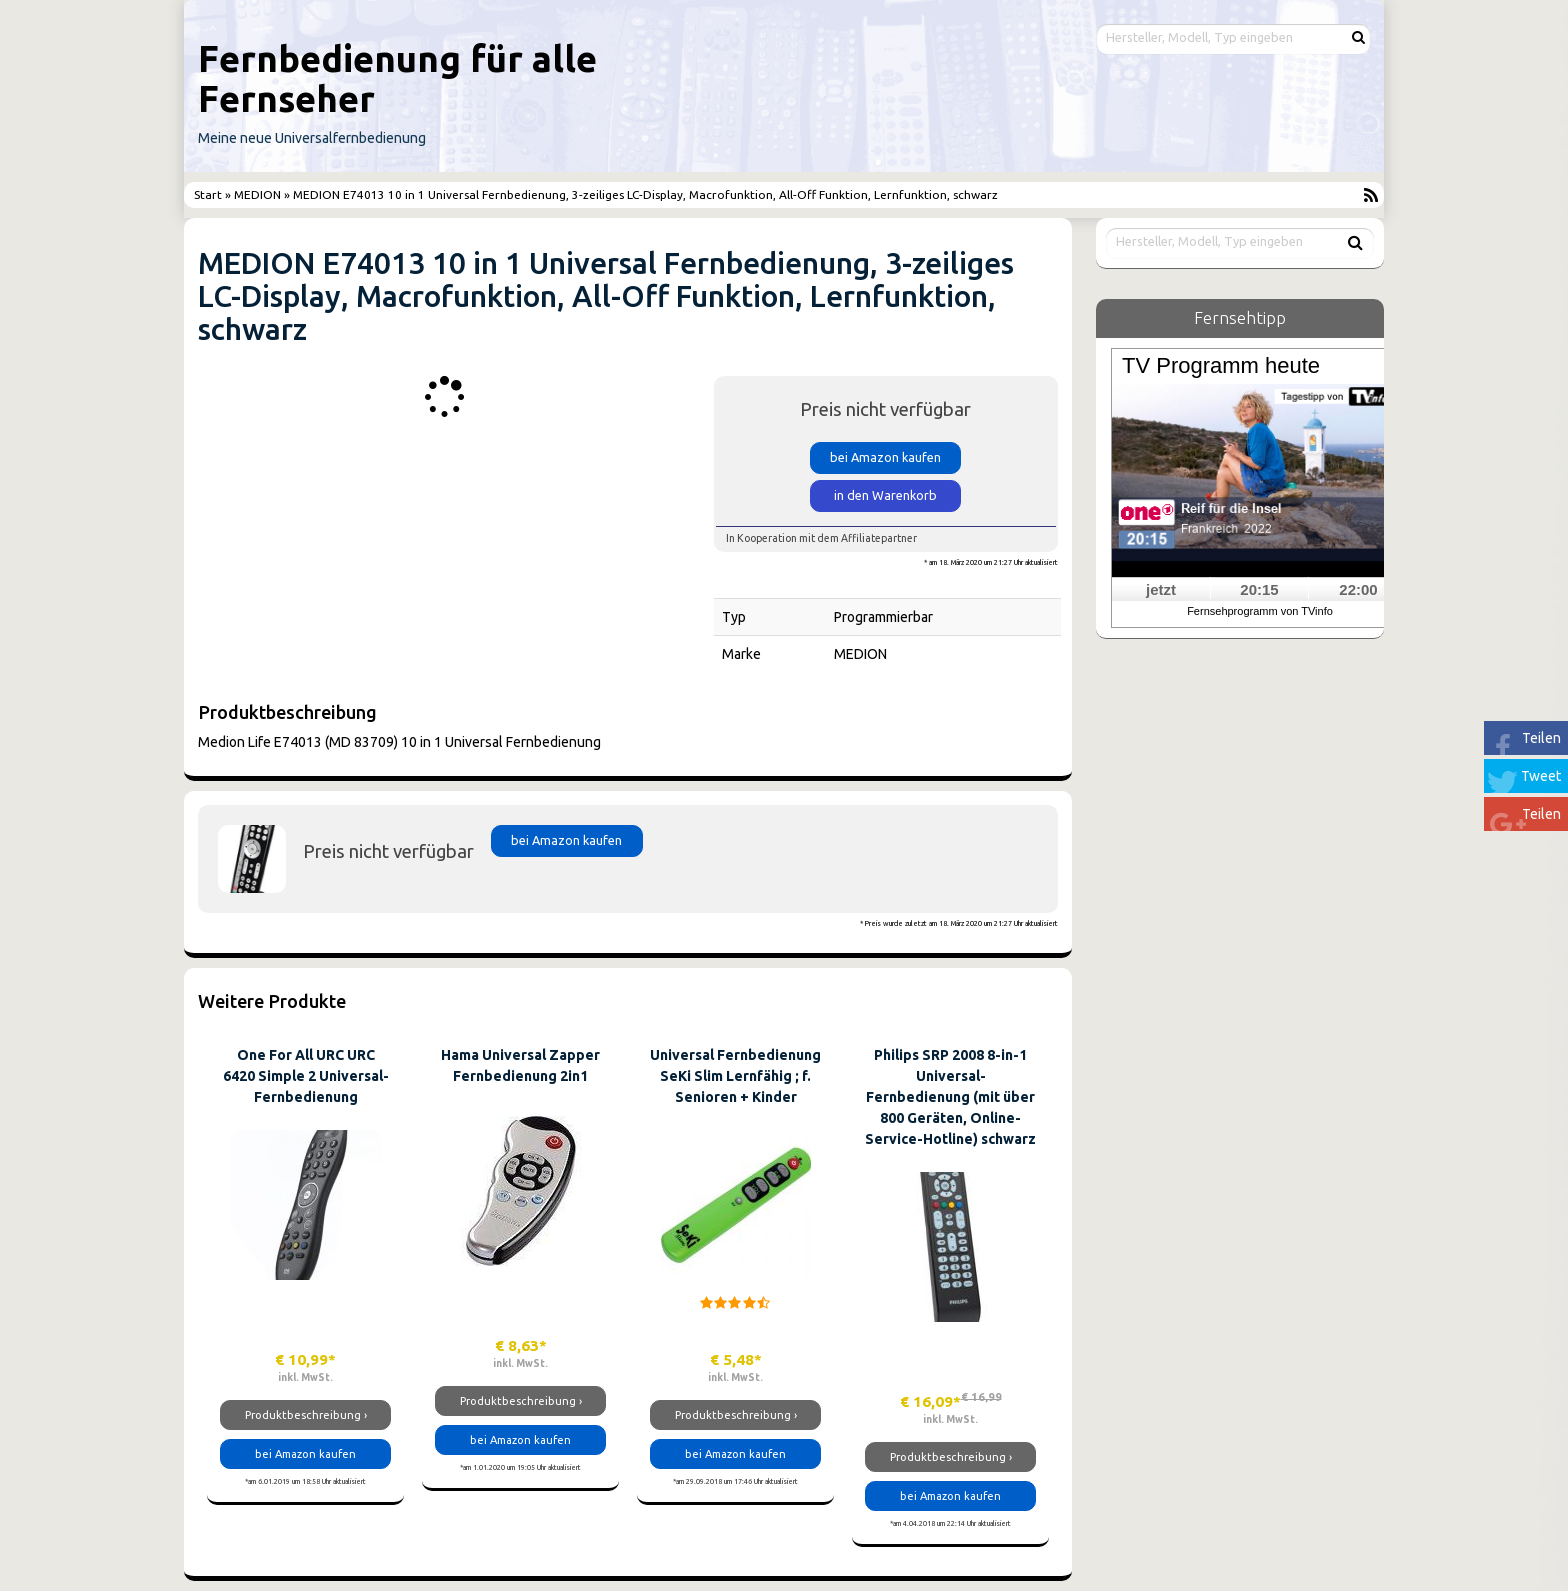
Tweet (1541, 776)
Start (209, 194)
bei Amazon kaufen (885, 457)
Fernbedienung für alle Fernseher (397, 78)
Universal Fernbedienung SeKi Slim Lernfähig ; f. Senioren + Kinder (735, 1076)
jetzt (1161, 589)
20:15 (1259, 589)
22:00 (1358, 589)
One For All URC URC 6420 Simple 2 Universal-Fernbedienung (306, 1076)
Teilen (1541, 738)
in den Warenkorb (885, 495)
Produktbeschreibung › (306, 1415)
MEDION (257, 194)
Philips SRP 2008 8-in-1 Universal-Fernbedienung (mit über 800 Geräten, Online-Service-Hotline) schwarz (950, 1097)
